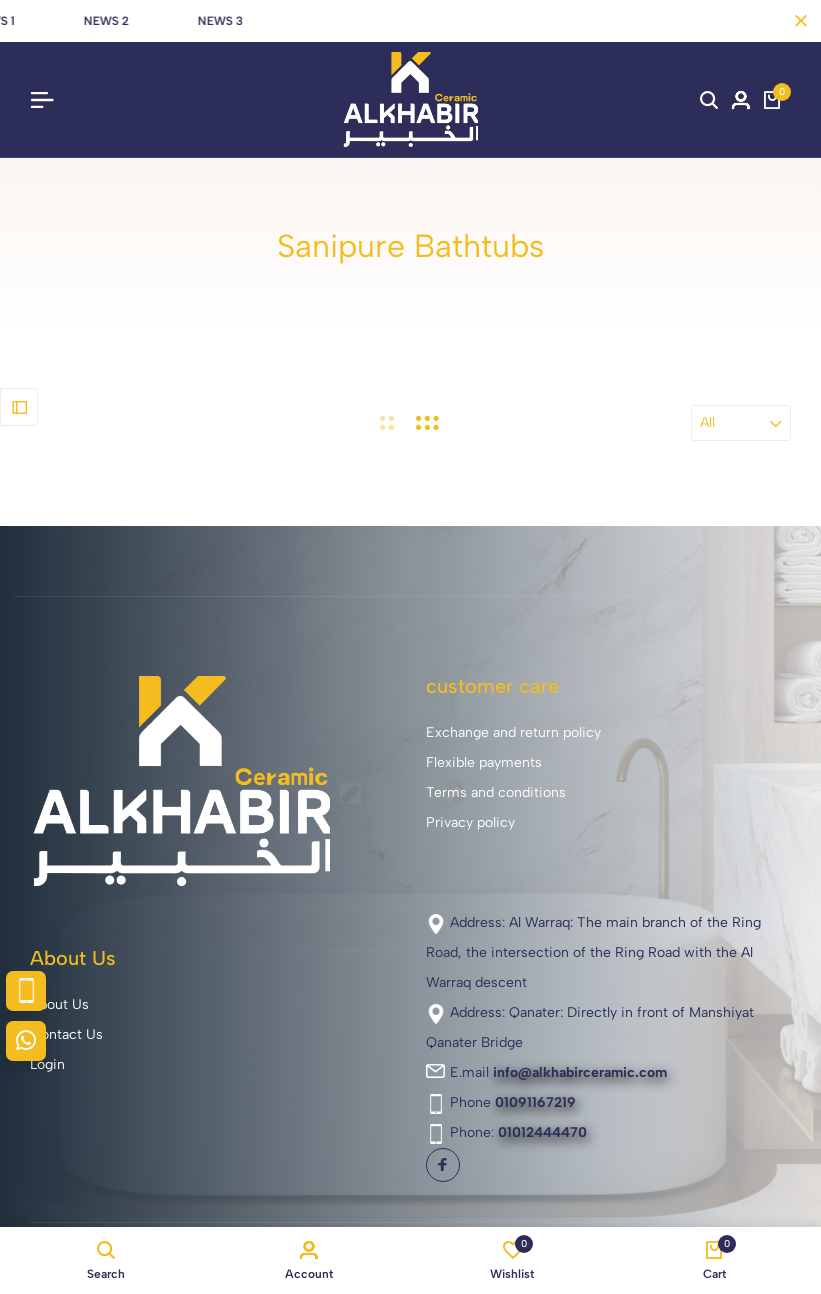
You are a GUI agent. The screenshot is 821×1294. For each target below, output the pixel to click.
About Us (59, 1004)
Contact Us (66, 1034)
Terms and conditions (496, 792)
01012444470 (542, 1132)
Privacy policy (470, 822)
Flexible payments (484, 762)
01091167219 (535, 1102)
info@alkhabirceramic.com (580, 1072)
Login (47, 1064)
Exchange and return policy (513, 732)
